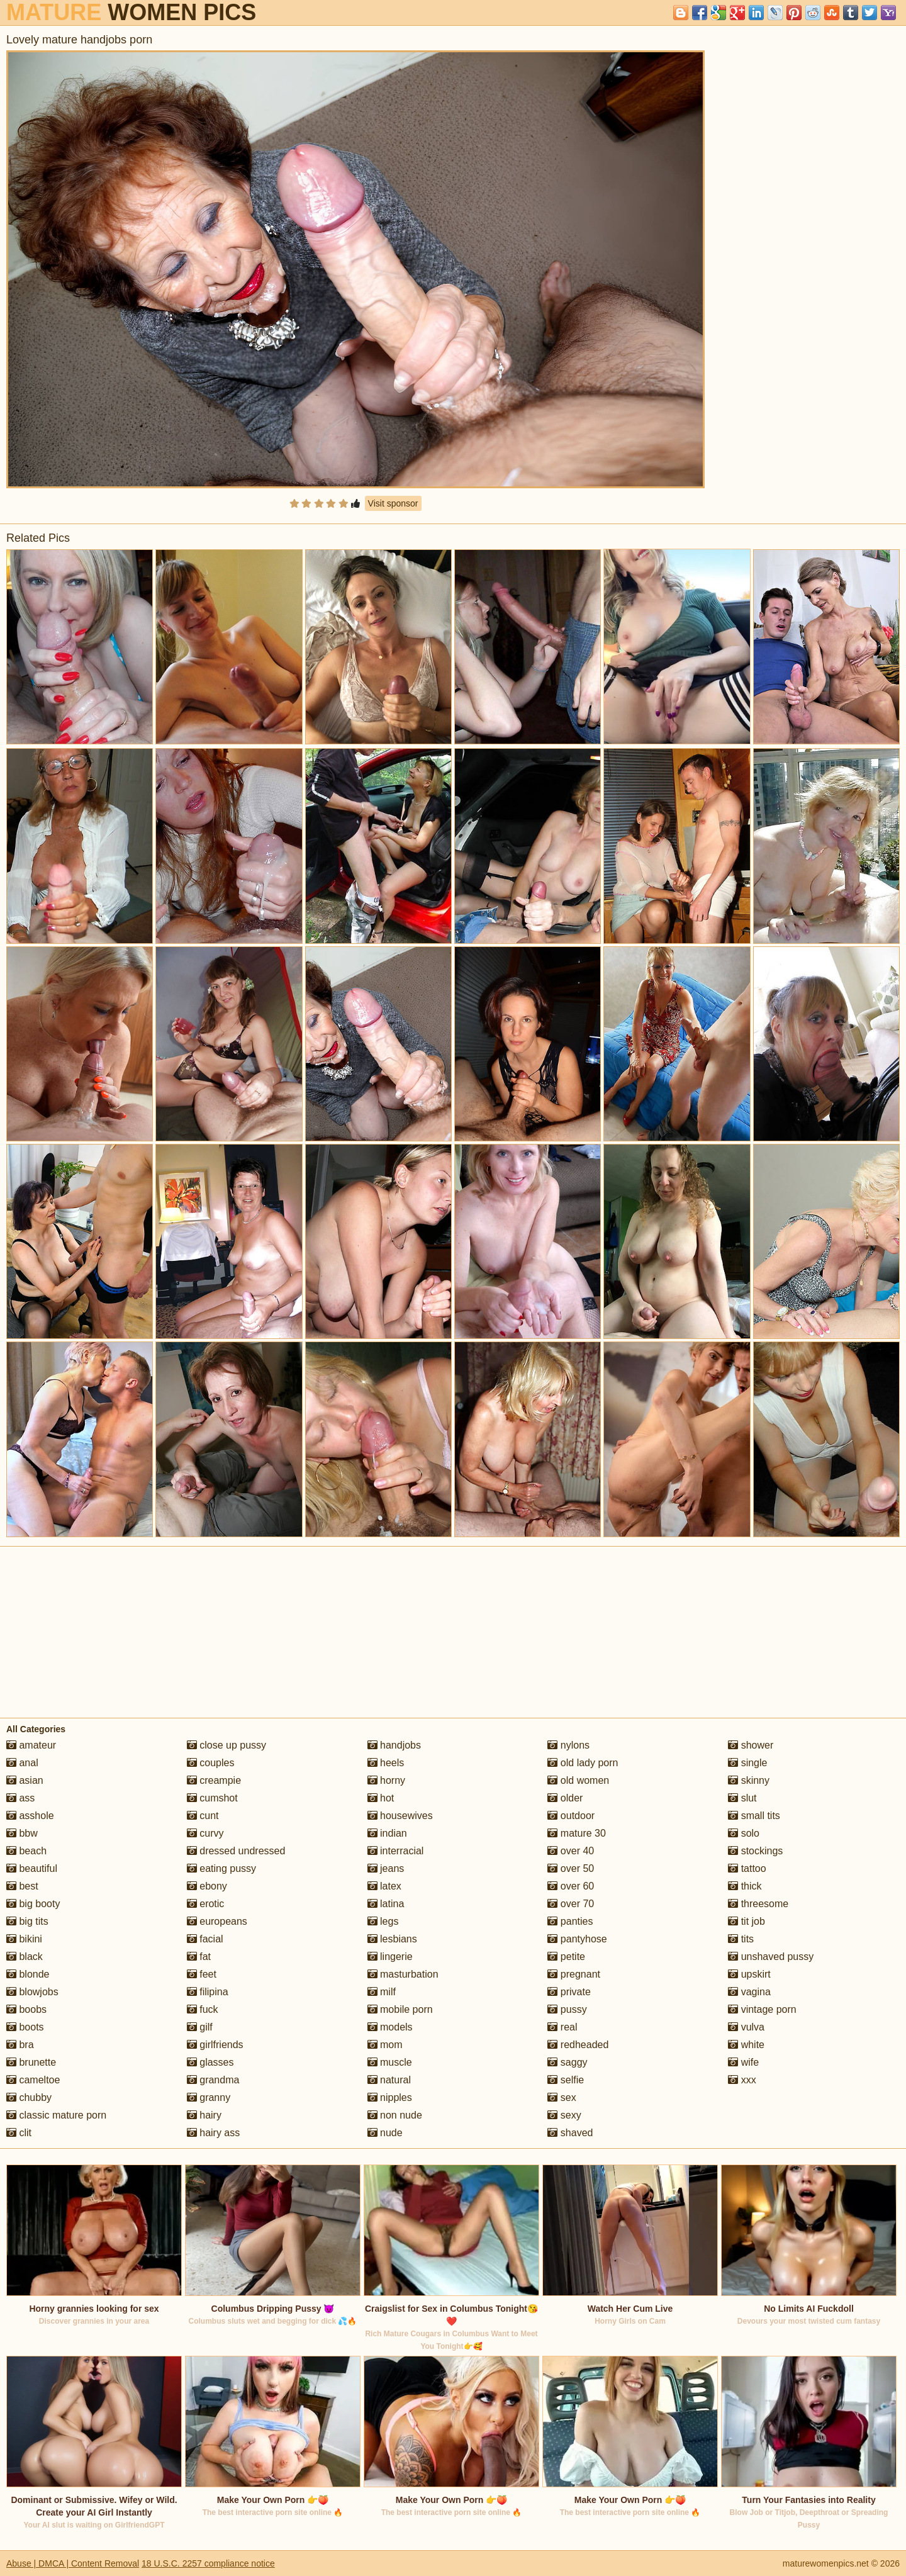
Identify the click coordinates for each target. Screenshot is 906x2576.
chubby (29, 2097)
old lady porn (582, 1762)
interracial (395, 1850)
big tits (27, 1921)
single (747, 1762)
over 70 (570, 1903)
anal (22, 1762)
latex (384, 1886)
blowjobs (32, 1991)
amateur (31, 1745)
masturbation (403, 1974)
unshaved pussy (771, 1956)
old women (578, 1780)
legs (383, 1921)
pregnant (573, 1974)
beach (26, 1850)
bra (20, 2044)
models (390, 2027)
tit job (746, 1921)
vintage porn (762, 2009)
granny (208, 2097)
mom (385, 2044)
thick (744, 1886)
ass (20, 1798)
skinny (748, 1780)
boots (25, 2027)
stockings (755, 1850)
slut (742, 1798)
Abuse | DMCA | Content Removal (72, 2563)
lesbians (392, 1939)
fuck (202, 2009)
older (565, 1798)
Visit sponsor (393, 503)
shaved (570, 2132)
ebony (207, 1886)
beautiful (31, 1868)
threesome (758, 1903)
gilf (200, 2027)
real (562, 2027)
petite (566, 1956)
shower (750, 1745)
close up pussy (226, 1745)
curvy (205, 1833)
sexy (564, 2115)
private (568, 1991)
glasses (210, 2062)
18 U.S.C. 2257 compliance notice (208, 2563)
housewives (400, 1815)
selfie (565, 2080)
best (22, 1886)
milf (381, 1991)
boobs (26, 2009)
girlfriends (215, 2044)
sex (561, 2097)
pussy (566, 2009)
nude (385, 2132)
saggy (567, 2062)
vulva (746, 2027)
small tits (754, 1815)
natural (389, 2080)
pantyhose (577, 1939)
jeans (386, 1868)
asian (24, 1780)
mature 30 (576, 1833)
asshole (30, 1815)
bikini (24, 1939)
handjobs (394, 1745)
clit (18, 2132)
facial (205, 1939)
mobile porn (400, 2009)
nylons (568, 1745)
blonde (28, 1974)
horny (386, 1780)
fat (199, 1956)
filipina (207, 1991)
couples (211, 1762)
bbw (22, 1833)
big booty (33, 1903)
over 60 (570, 1886)
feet (201, 1974)
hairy (204, 2115)
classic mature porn (56, 2115)
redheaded (577, 2044)
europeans (217, 1921)
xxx (742, 2080)
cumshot (212, 1798)
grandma (213, 2080)
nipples (389, 2097)
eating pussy (221, 1868)
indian (387, 1833)
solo (743, 1833)
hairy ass (213, 2132)
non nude (394, 2115)
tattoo (747, 1868)
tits (741, 1939)
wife (743, 2062)
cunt (203, 1815)
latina (386, 1903)
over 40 (570, 1850)
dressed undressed (236, 1850)
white (746, 2044)
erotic (206, 1903)
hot (380, 1798)
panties (570, 1921)
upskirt (749, 1974)
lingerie (390, 1956)
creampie (214, 1780)
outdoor (571, 1815)
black (24, 1956)
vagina (749, 1991)
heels (386, 1762)
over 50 (570, 1868)
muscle (389, 2062)
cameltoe (33, 2080)
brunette (31, 2062)
